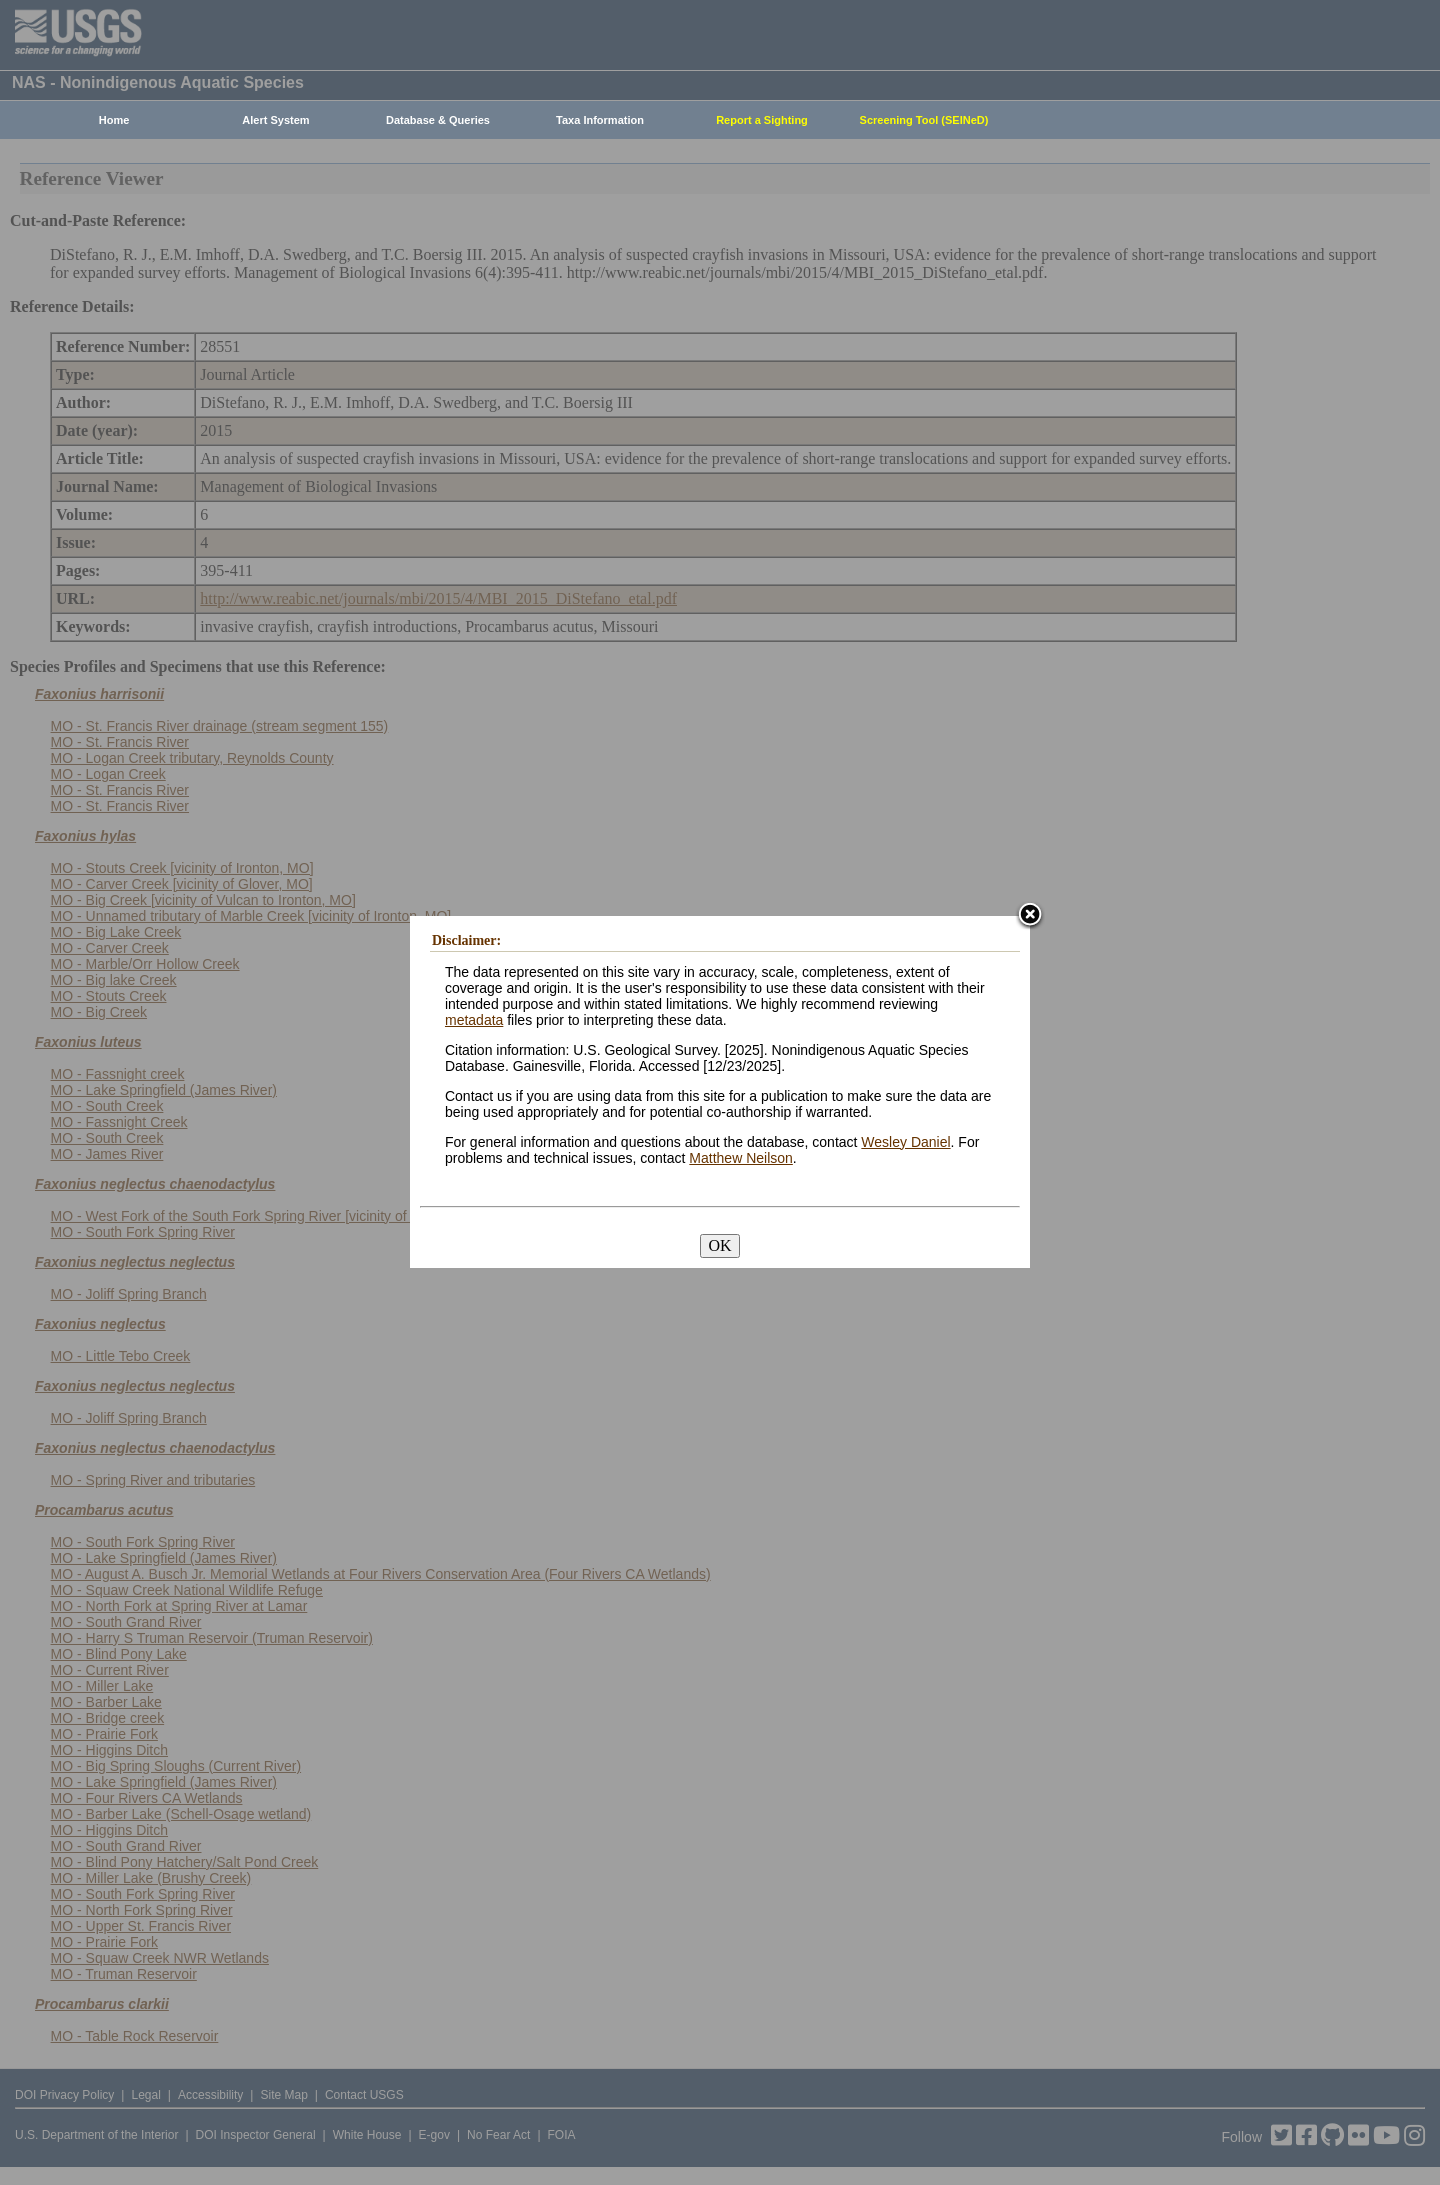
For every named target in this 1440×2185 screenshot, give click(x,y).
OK (719, 1245)
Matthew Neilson (741, 1158)
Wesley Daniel (905, 1142)
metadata (474, 1020)
